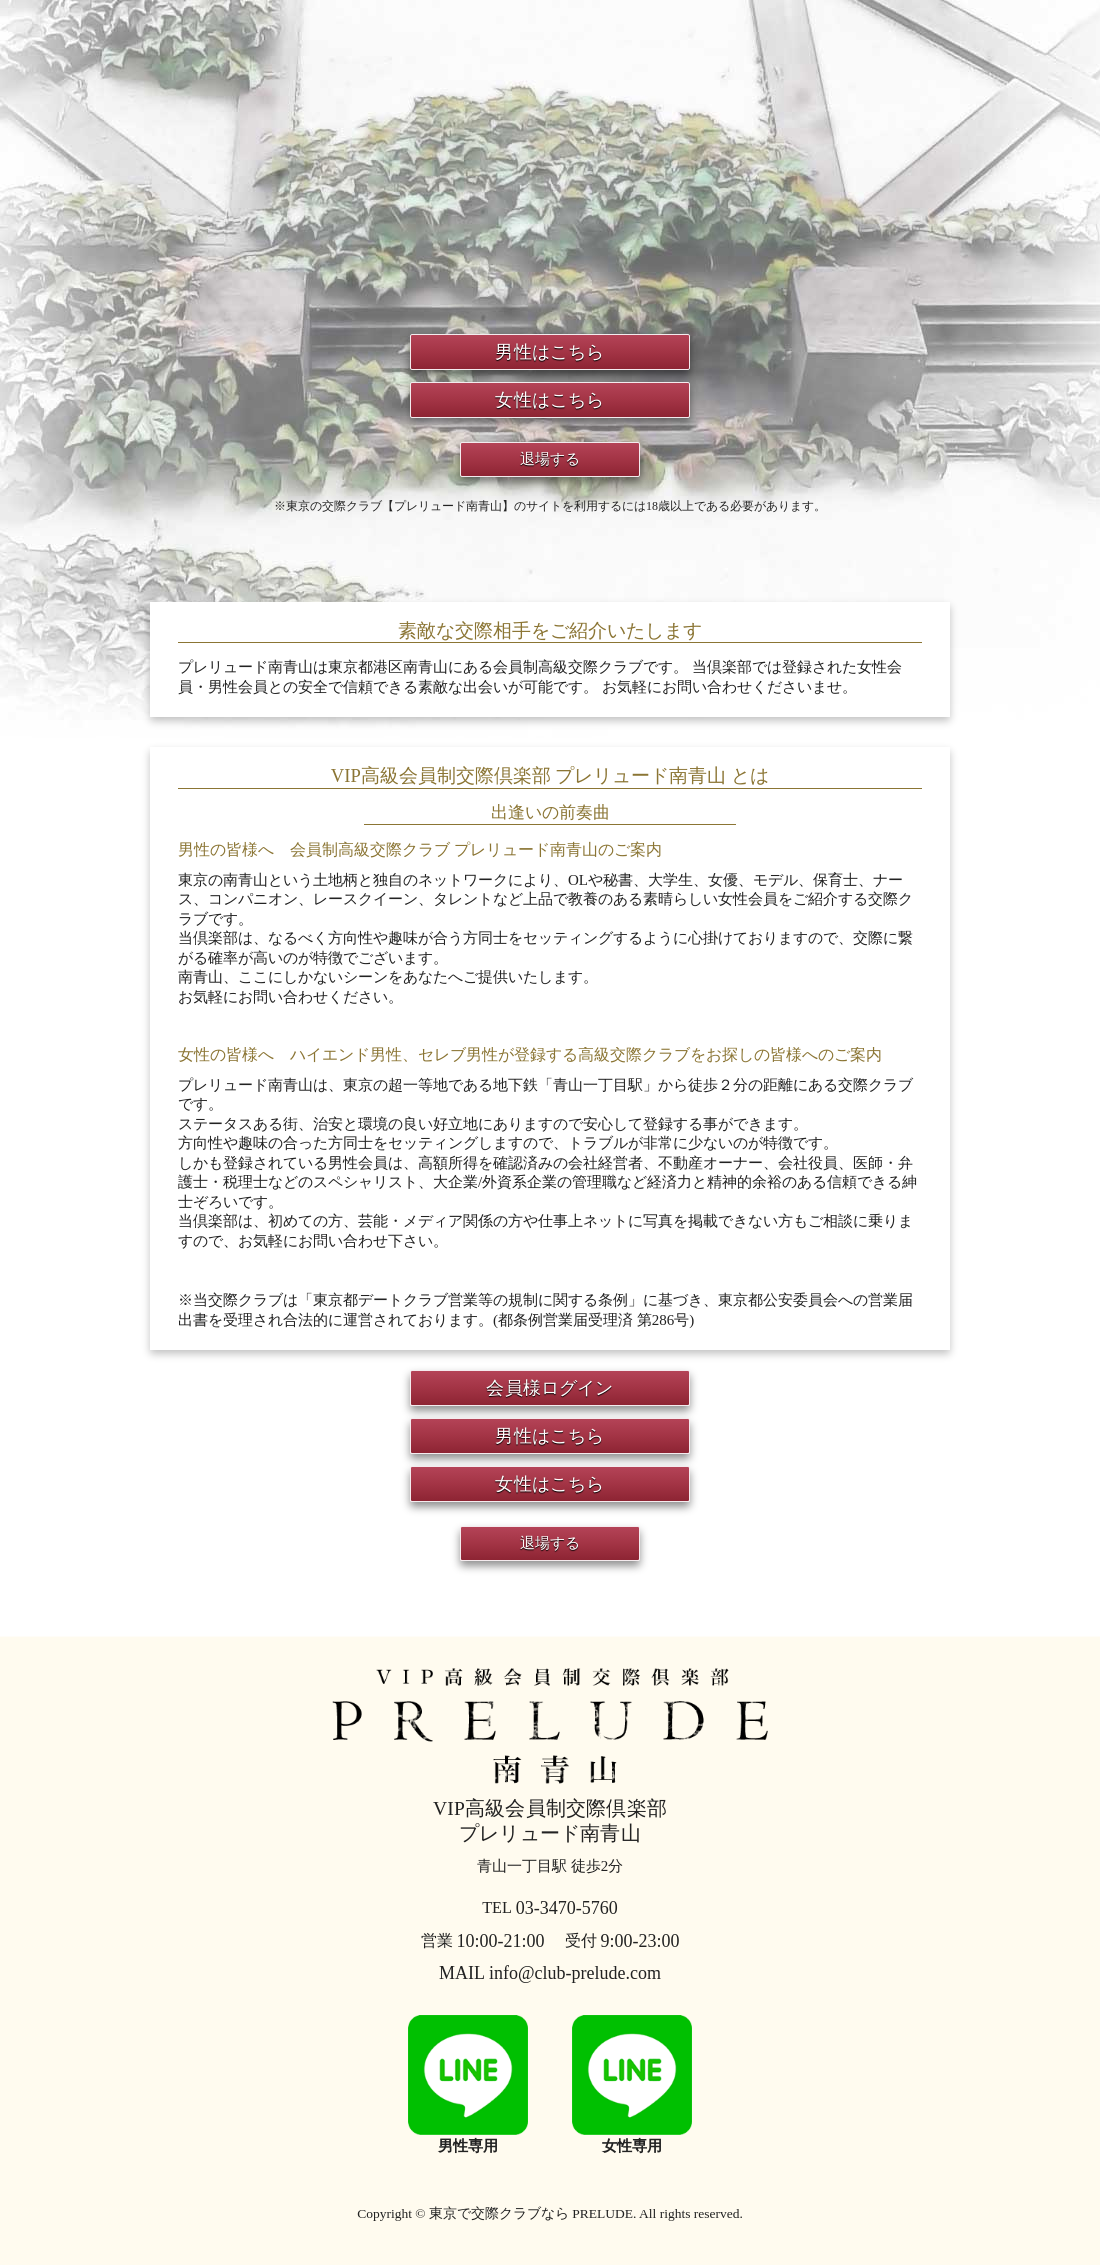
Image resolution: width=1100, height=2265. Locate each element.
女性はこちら (549, 400)
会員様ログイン (549, 1388)
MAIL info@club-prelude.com (550, 1973)
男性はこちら (549, 352)
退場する (550, 459)
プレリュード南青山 (550, 1750)
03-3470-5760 (550, 1908)
